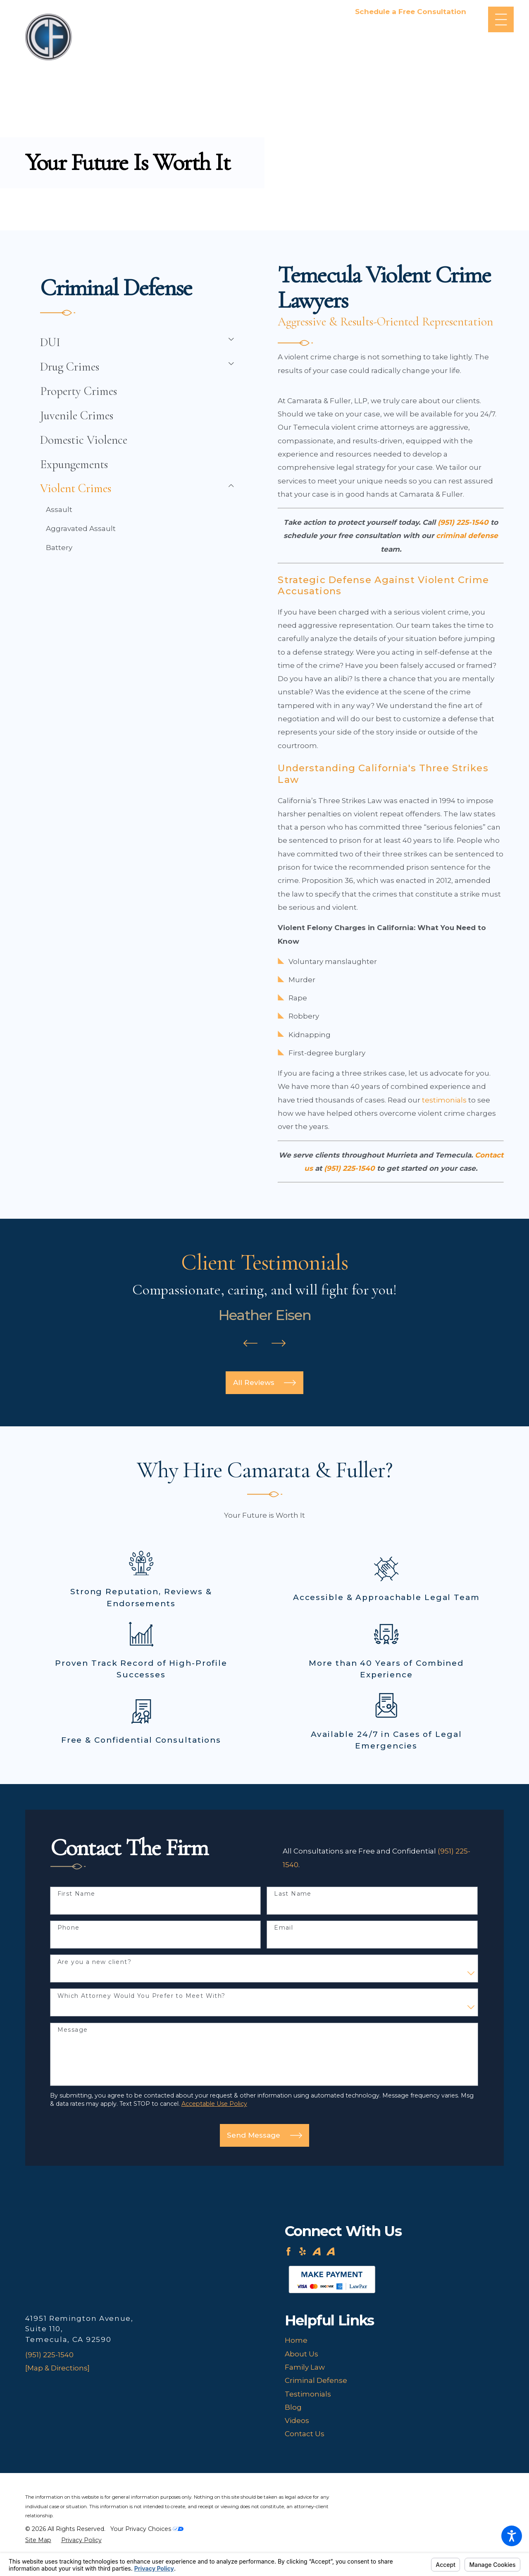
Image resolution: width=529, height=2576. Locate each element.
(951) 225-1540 (49, 2355)
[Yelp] (302, 2251)
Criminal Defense (316, 2380)
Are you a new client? (94, 1962)
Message (72, 2029)
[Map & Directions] (57, 2368)
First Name (76, 1893)
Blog (293, 2407)
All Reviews (264, 1383)
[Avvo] (316, 2251)
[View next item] (279, 1345)
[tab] (227, 339)
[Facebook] (288, 2251)
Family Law (305, 2367)
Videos (297, 2420)
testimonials (444, 1100)
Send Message (264, 2135)
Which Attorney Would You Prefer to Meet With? (141, 1996)
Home (296, 2340)
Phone (68, 1927)
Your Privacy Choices (146, 2529)
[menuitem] (129, 342)
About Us (301, 2354)
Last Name (293, 1893)
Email (283, 1927)
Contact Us (304, 2434)
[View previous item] (250, 1345)
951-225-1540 (410, 22)
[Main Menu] (501, 20)
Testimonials (308, 2394)
